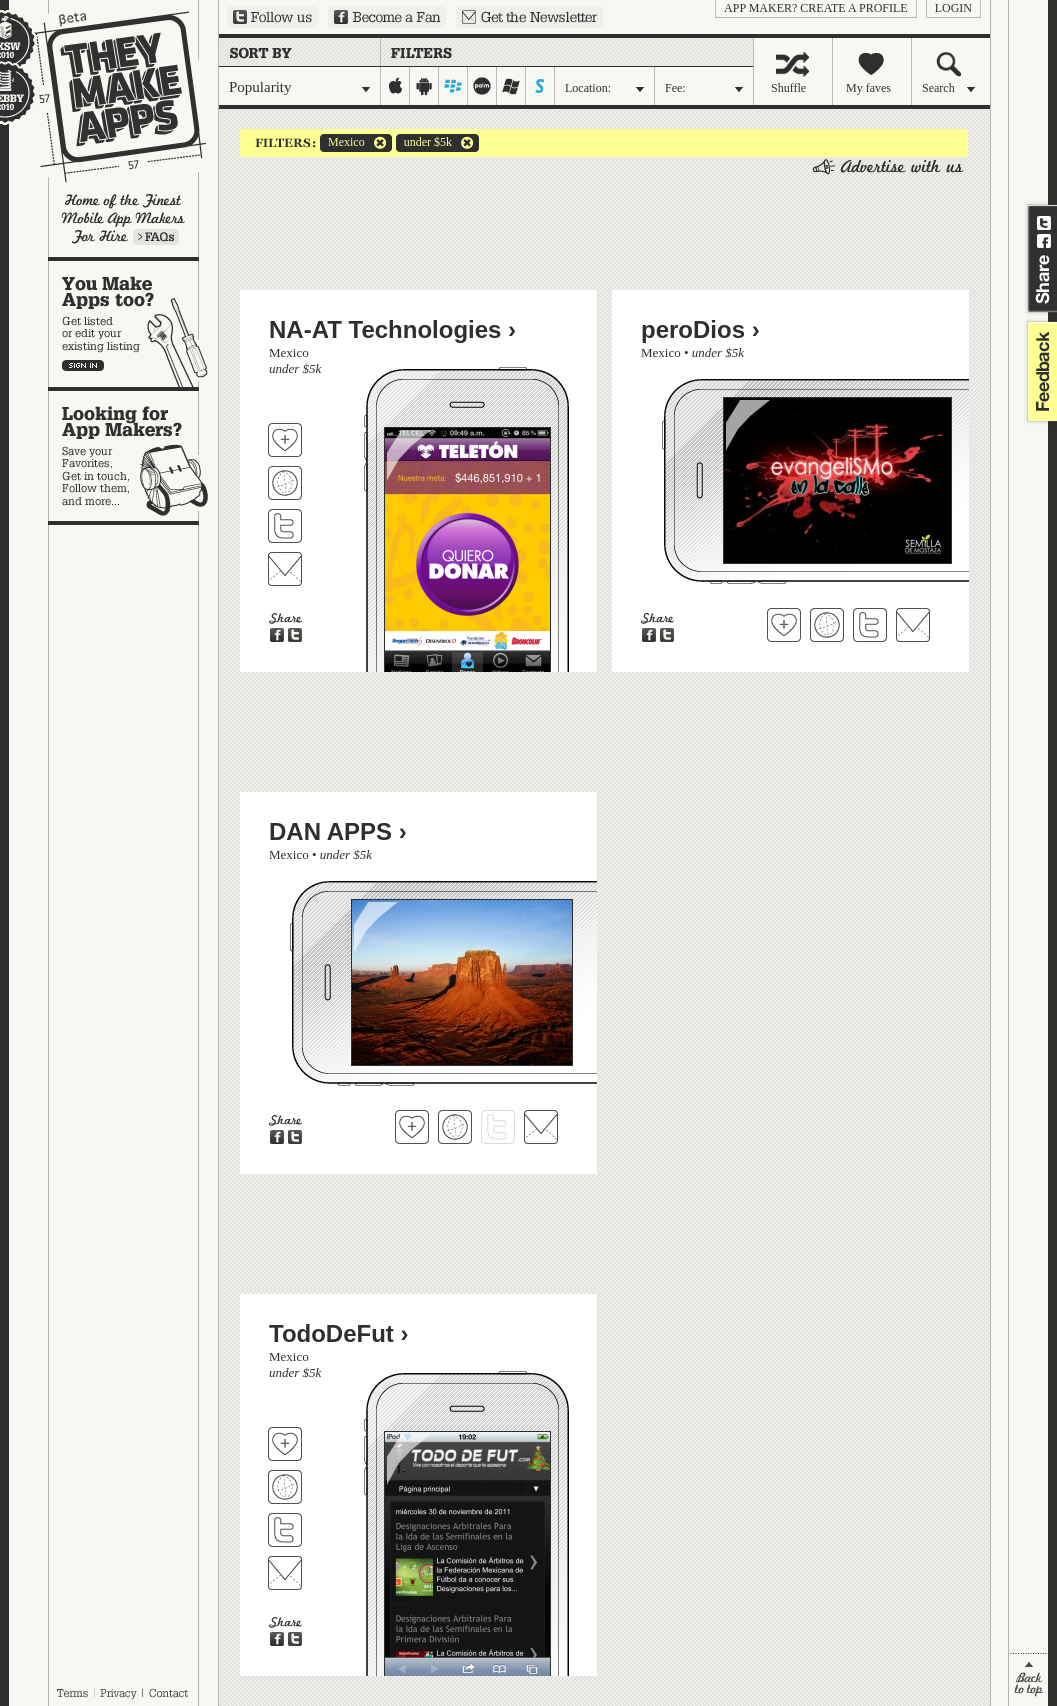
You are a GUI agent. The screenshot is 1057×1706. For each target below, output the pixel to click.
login (953, 8)
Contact (170, 1693)
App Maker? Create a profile (816, 8)
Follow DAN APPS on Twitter (498, 1127)
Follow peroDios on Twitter (870, 625)
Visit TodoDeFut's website (285, 1487)
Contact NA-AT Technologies (285, 569)
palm (482, 86)
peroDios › (700, 329)
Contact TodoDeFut (285, 1573)
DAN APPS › (338, 831)
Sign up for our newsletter (529, 17)
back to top (1028, 1679)
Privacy (118, 1693)
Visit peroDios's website (827, 625)
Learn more (156, 237)
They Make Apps (107, 96)
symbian (540, 86)
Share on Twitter (1044, 223)
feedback (1040, 371)
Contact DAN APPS (541, 1127)
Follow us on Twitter (272, 17)
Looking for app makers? (133, 456)
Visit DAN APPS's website (455, 1127)
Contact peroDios (913, 625)
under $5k (424, 143)
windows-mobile (511, 86)
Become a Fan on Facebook (387, 17)
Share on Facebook (1044, 241)
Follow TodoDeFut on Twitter (285, 1530)
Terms (72, 1693)
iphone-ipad (395, 86)
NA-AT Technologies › (392, 329)
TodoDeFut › (339, 1333)
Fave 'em (285, 440)
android (424, 86)
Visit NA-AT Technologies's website (285, 483)
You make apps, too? (133, 324)
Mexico (342, 143)
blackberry (453, 86)
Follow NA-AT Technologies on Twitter (285, 526)
